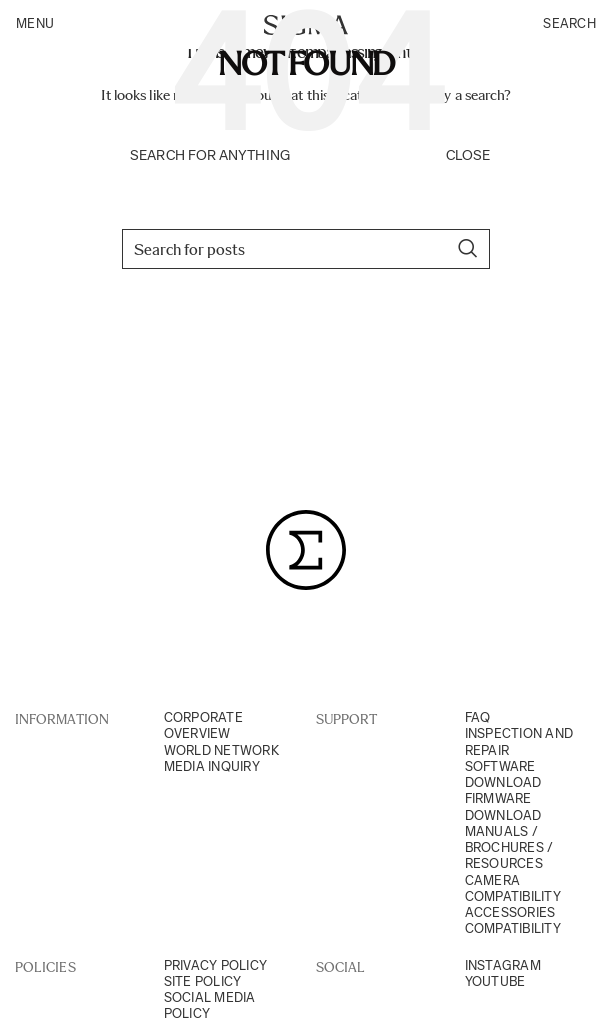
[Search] (306, 249)
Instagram (503, 965)
